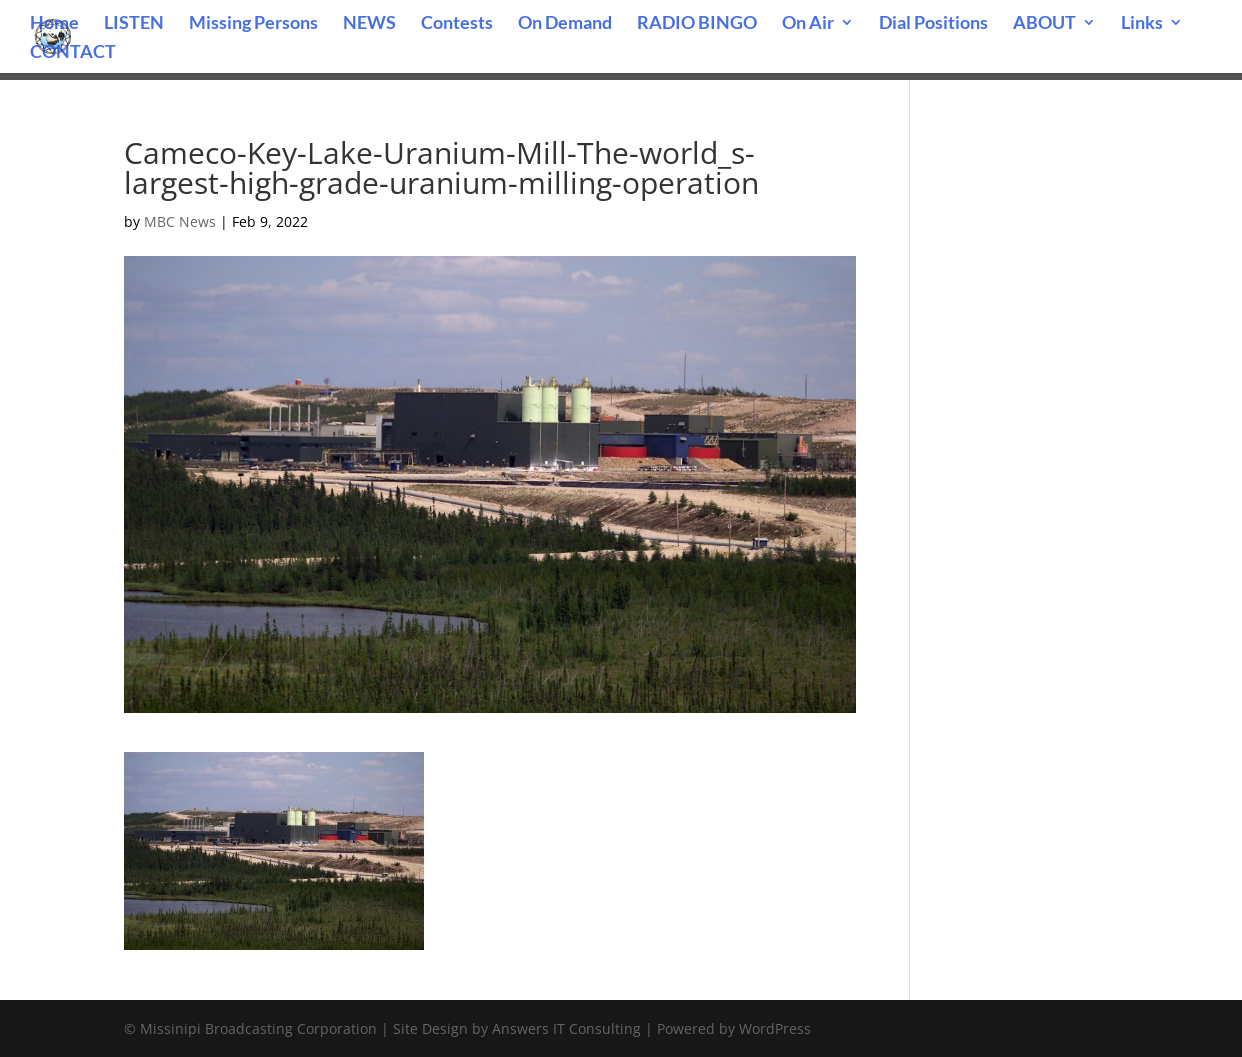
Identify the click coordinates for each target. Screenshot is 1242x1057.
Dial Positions (933, 24)
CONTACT (73, 53)
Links (1142, 24)
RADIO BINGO (697, 24)
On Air (808, 24)
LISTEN (134, 24)
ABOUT (1044, 24)
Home (54, 24)
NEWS (369, 24)
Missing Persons (253, 24)
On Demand (565, 24)
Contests (457, 24)
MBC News (180, 221)
